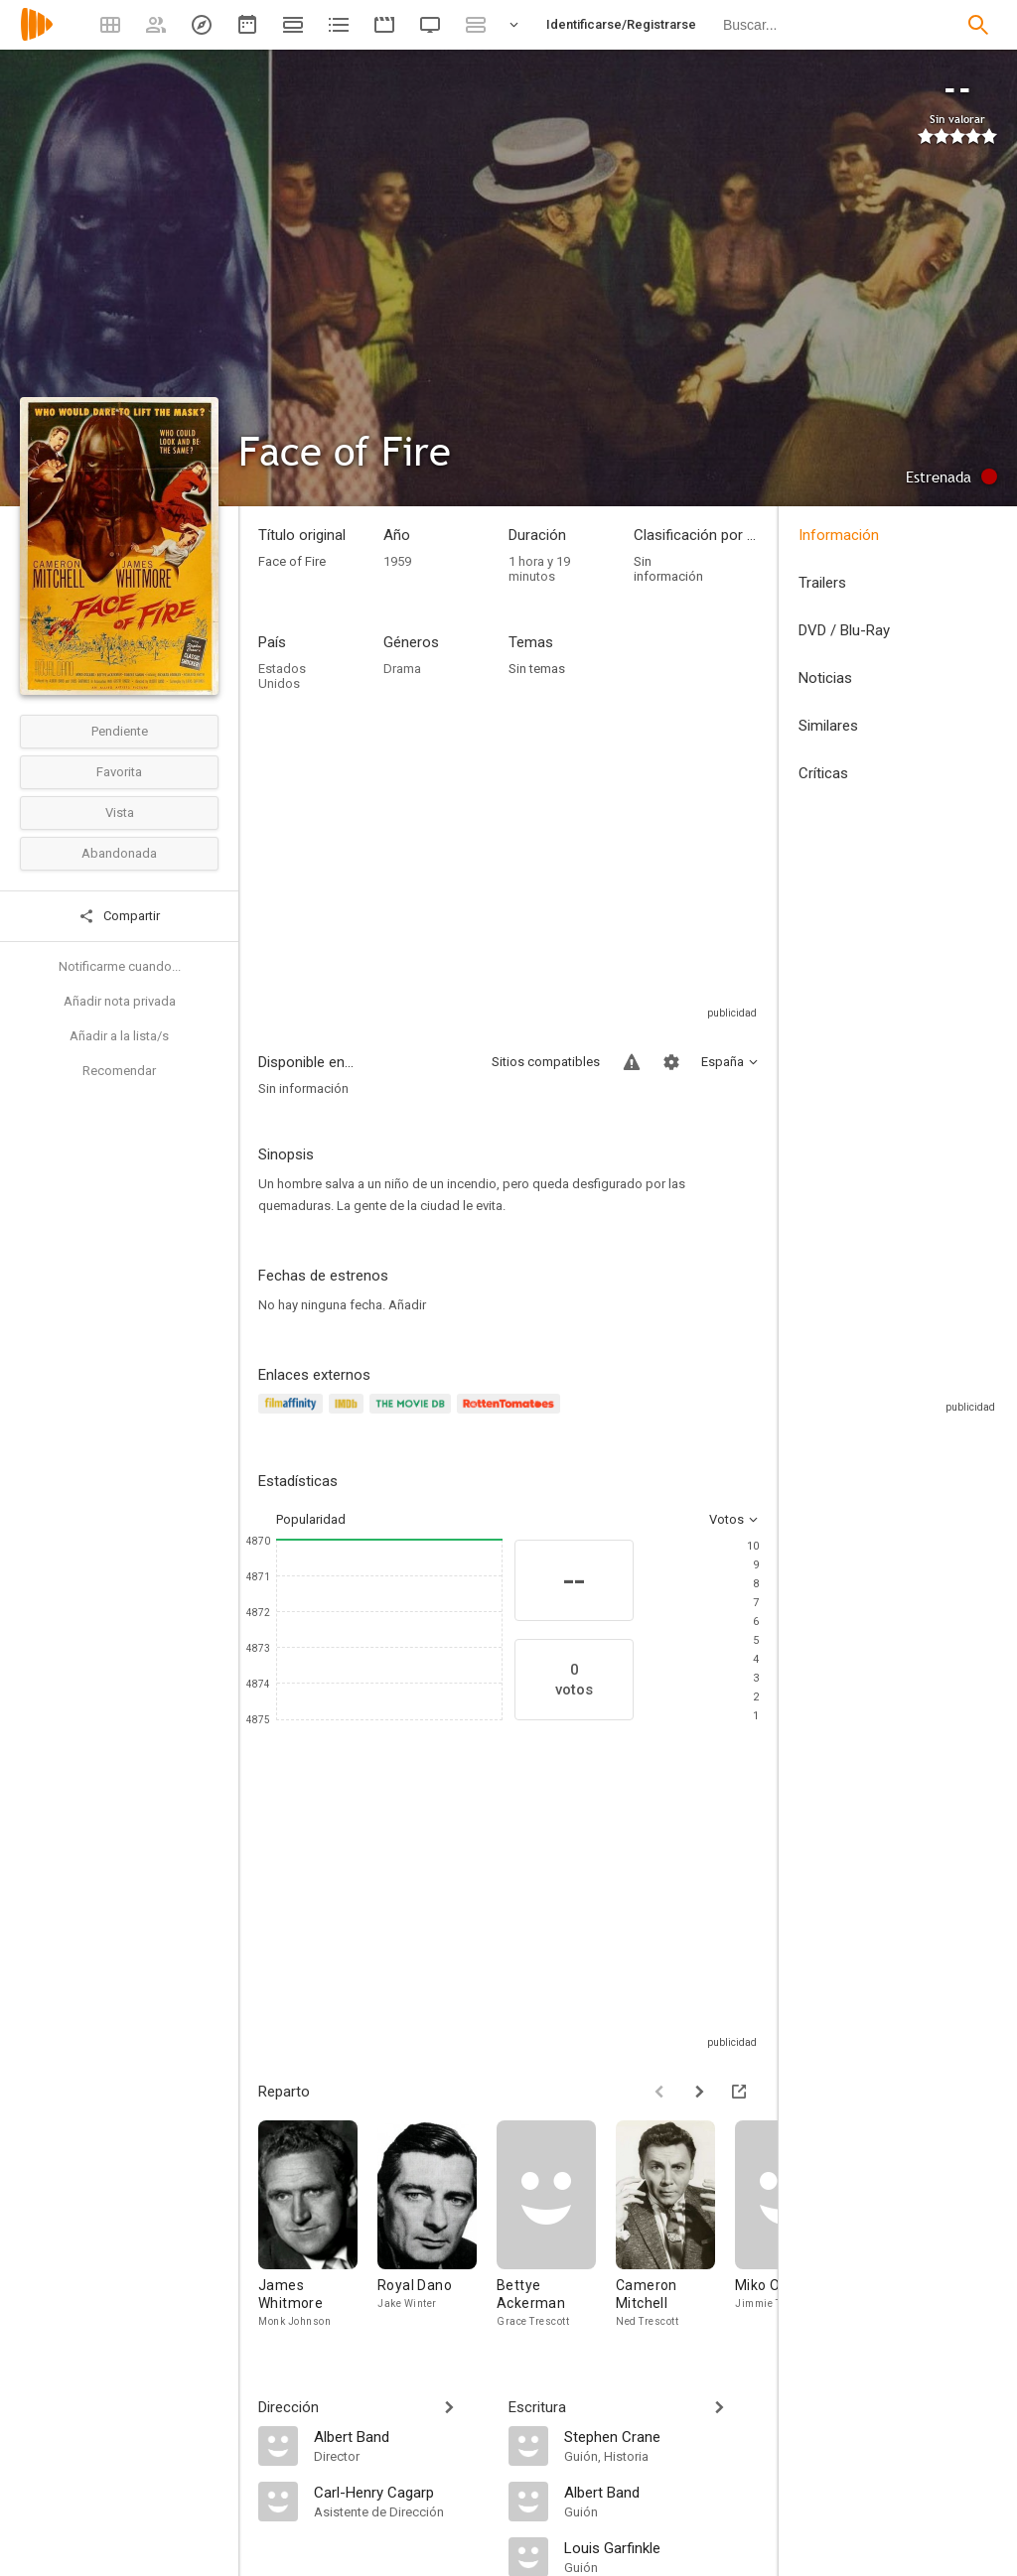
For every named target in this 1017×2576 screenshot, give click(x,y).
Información (839, 535)
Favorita (119, 771)
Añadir (407, 1304)
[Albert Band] (401, 2436)
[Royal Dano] (437, 2225)
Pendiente (119, 731)
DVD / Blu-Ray (844, 630)
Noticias (825, 678)
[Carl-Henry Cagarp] (401, 2492)
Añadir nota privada (120, 1001)
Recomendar (119, 1070)
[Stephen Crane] (661, 2436)
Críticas (823, 773)
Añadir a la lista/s (119, 1035)
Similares (828, 726)
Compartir (119, 916)
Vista (119, 812)
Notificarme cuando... (120, 966)
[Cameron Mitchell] (675, 2225)
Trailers (822, 583)
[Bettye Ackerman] (556, 2225)
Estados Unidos (282, 676)
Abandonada (119, 853)
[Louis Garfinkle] (661, 2547)
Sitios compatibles (546, 1061)
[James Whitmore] (317, 2225)
